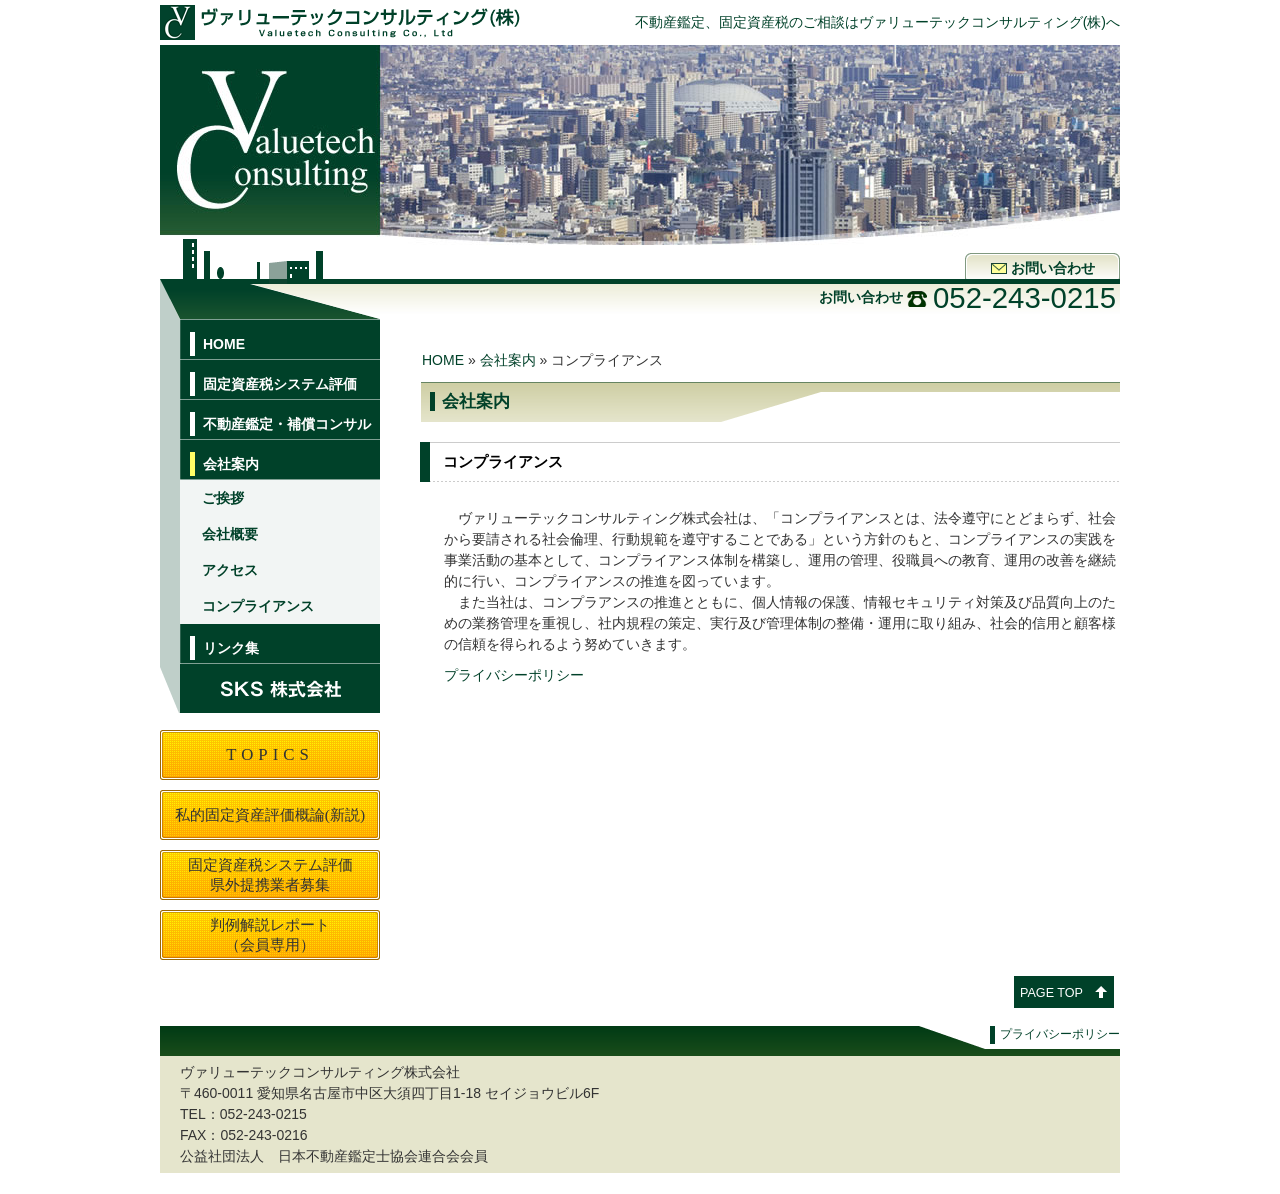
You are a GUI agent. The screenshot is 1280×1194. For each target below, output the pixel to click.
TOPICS (270, 754)
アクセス (230, 570)
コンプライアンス (258, 606)
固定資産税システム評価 (280, 384)
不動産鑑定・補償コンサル (287, 424)
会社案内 (231, 464)
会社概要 (230, 534)
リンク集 (231, 648)
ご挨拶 (223, 498)
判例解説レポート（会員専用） (270, 934)
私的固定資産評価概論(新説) (270, 814)
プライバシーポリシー (514, 675)
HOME (224, 344)
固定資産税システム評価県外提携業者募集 (270, 874)
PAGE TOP (1051, 993)
